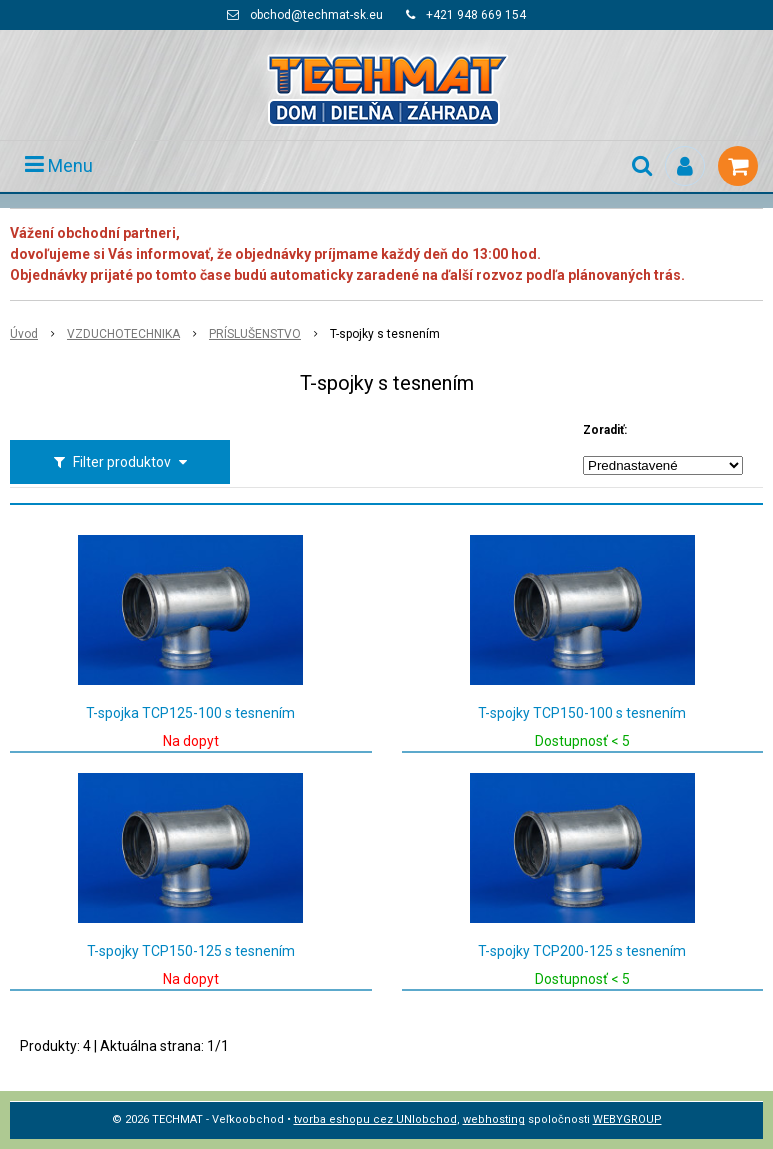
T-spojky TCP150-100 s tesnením (582, 713)
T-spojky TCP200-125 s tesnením (582, 951)
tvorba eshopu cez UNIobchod (375, 1119)
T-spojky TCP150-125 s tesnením (191, 951)
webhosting (494, 1119)
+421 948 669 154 (476, 15)
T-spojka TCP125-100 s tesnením (190, 713)
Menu (59, 165)
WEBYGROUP (627, 1119)
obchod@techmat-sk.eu (316, 15)
